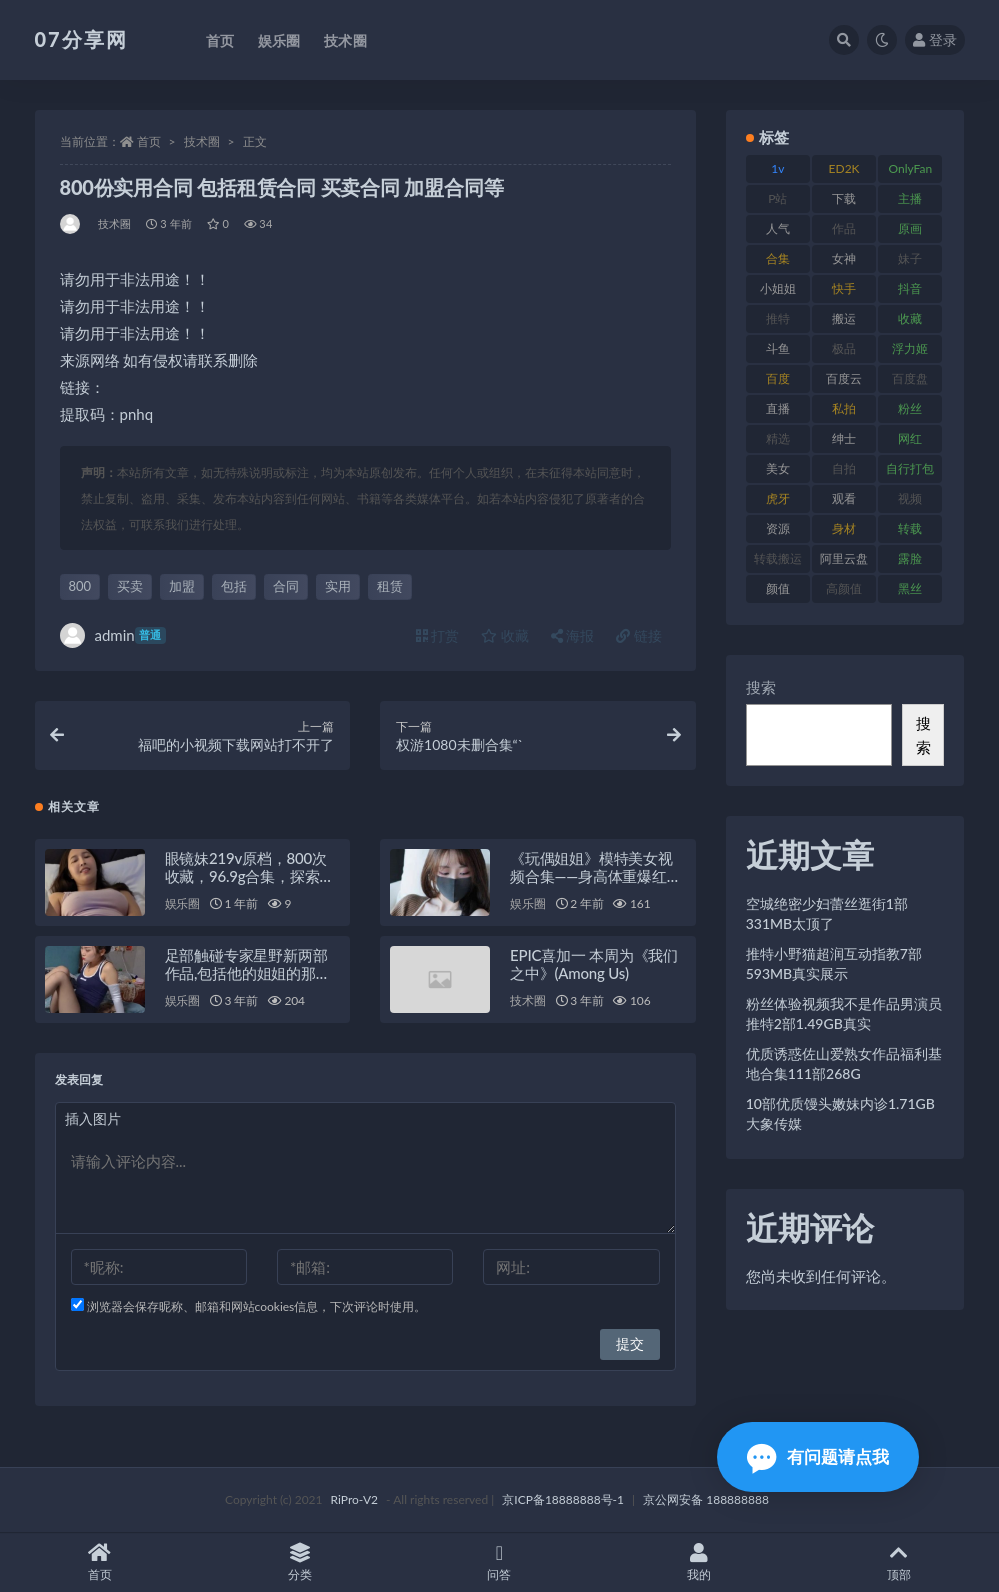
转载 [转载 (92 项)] (910, 528)
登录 (935, 39)
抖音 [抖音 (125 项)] (910, 288)
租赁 (390, 586)
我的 (699, 1562)
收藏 (505, 635)
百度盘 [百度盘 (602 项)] (910, 378)
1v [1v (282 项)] (777, 168)
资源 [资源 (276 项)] (778, 528)
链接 (639, 635)
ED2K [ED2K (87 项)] (844, 168)
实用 (338, 586)
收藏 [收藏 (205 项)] (910, 318)
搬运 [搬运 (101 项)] (844, 318)
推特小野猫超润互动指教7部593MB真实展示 (834, 963)
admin (113, 635)
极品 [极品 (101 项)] (844, 348)
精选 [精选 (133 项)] (778, 438)
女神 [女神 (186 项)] (844, 258)
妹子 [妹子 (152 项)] (910, 258)
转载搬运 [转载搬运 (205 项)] (778, 558)
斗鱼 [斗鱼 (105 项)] (778, 348)
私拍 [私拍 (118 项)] (844, 408)
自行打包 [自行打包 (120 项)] (910, 468)
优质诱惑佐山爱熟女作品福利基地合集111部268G (844, 1063)
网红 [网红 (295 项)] (910, 438)
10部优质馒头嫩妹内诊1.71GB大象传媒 (840, 1113)
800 (80, 586)
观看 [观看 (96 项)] (844, 498)
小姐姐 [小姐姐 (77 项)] (778, 288)
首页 (149, 141)
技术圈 (202, 141)
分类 (300, 1562)
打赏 (438, 635)
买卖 (130, 586)
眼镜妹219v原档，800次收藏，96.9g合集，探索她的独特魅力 (250, 876)
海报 (573, 635)
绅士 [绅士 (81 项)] (844, 438)
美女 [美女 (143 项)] (778, 468)
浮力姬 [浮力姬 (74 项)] (910, 348)
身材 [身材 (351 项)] (844, 528)
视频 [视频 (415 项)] (910, 498)
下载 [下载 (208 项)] (844, 198)
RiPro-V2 (354, 1499)
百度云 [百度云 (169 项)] (844, 378)
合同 (286, 586)
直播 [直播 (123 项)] (778, 408)
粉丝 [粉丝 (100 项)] (910, 408)
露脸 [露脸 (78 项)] (910, 558)
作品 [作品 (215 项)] (844, 228)
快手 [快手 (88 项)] (844, 288)
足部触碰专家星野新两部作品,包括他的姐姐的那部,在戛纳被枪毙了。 (249, 973)
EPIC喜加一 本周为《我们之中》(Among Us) (594, 964)
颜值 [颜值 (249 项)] (778, 588)
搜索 (761, 687)
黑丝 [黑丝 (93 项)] (910, 588)
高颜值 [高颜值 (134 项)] (844, 588)
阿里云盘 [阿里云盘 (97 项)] (844, 558)
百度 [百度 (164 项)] (778, 378)
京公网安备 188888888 (706, 1499)
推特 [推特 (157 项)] (778, 318)
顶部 (899, 1562)
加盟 (182, 586)
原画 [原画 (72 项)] (910, 228)
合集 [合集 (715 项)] (778, 258)
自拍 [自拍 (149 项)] (844, 468)
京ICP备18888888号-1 (563, 1499)
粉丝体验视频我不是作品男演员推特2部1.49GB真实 (844, 1013)
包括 (234, 586)
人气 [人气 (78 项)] (778, 228)
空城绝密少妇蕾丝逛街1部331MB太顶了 (827, 913)
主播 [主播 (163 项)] (910, 198)
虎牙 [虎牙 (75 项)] (778, 498)
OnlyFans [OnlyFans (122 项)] (910, 172)
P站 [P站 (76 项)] (777, 198)
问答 (500, 1562)
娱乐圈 (182, 903)
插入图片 (93, 1118)
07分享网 (81, 39)
